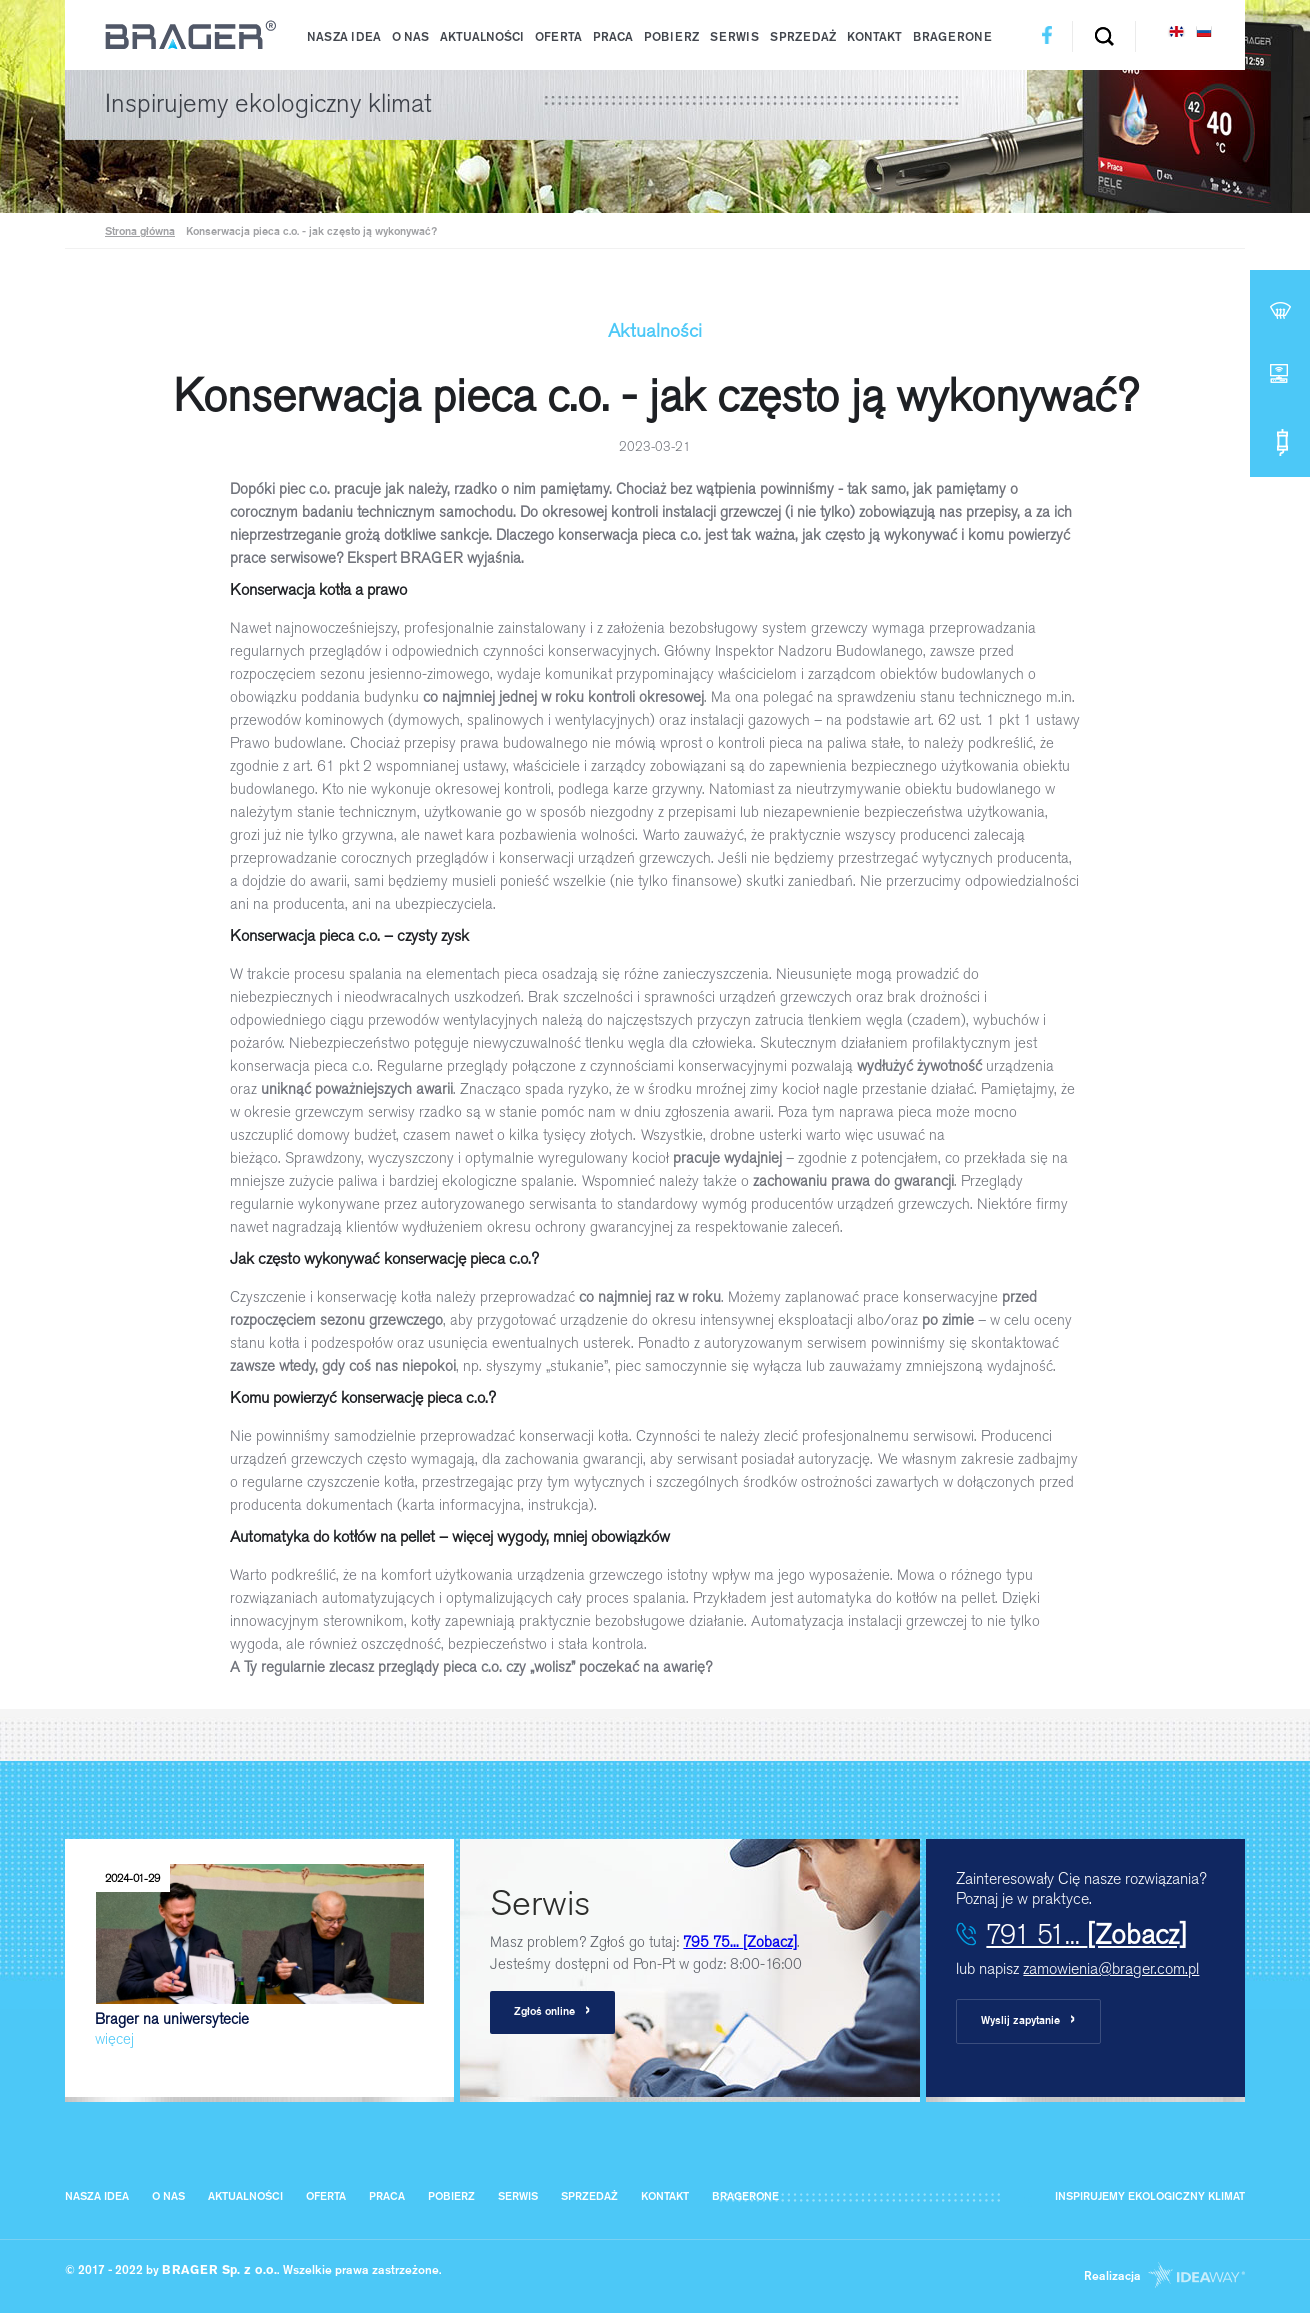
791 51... (1086, 1934)
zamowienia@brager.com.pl (1111, 1968)
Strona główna (140, 232)
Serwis (734, 38)
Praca (613, 38)
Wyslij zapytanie (1028, 2020)
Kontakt (874, 38)
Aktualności (482, 38)
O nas (410, 38)
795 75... (740, 1942)
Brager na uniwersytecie (259, 1956)
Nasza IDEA (344, 38)
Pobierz (671, 38)
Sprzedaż (803, 38)
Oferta (558, 38)
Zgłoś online (552, 2011)
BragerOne (952, 38)
